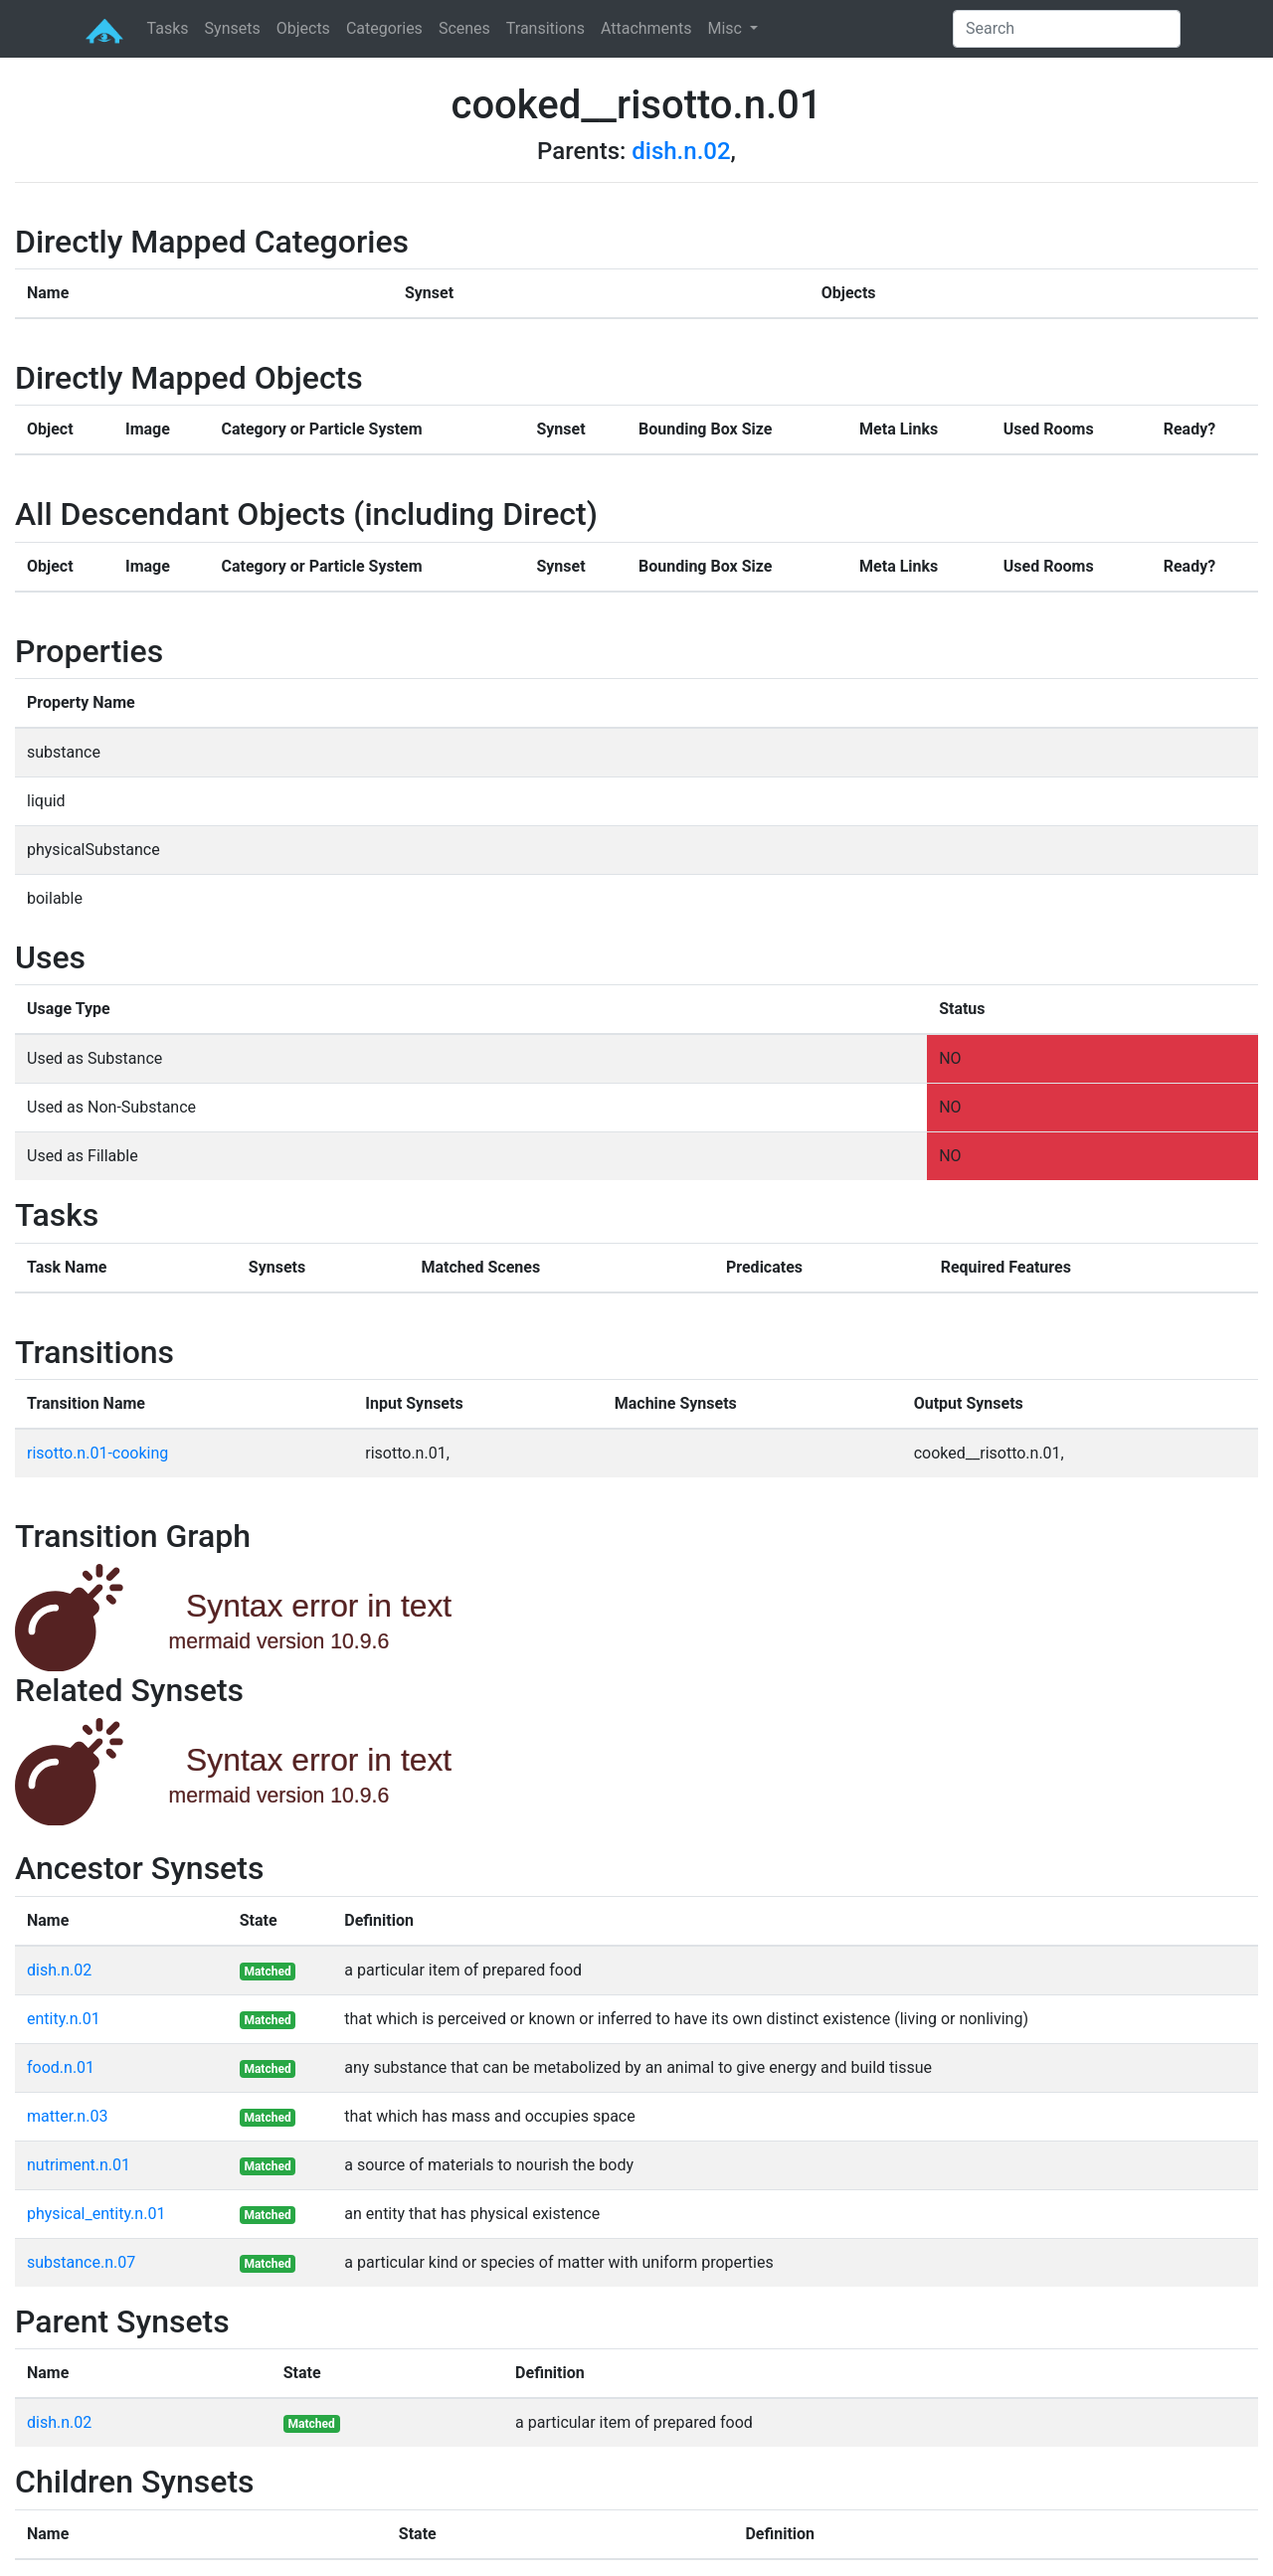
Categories (384, 28)
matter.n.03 (67, 2116)
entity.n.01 (63, 2018)
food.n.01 (60, 2067)
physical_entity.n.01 (96, 2213)
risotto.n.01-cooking (97, 1453)
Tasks (168, 28)
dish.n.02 (681, 151)
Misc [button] (726, 28)
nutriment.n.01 (78, 2164)
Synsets (233, 28)
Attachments (646, 28)
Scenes (464, 28)
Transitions (545, 28)
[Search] (1067, 29)
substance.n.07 (81, 2262)
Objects (303, 28)
